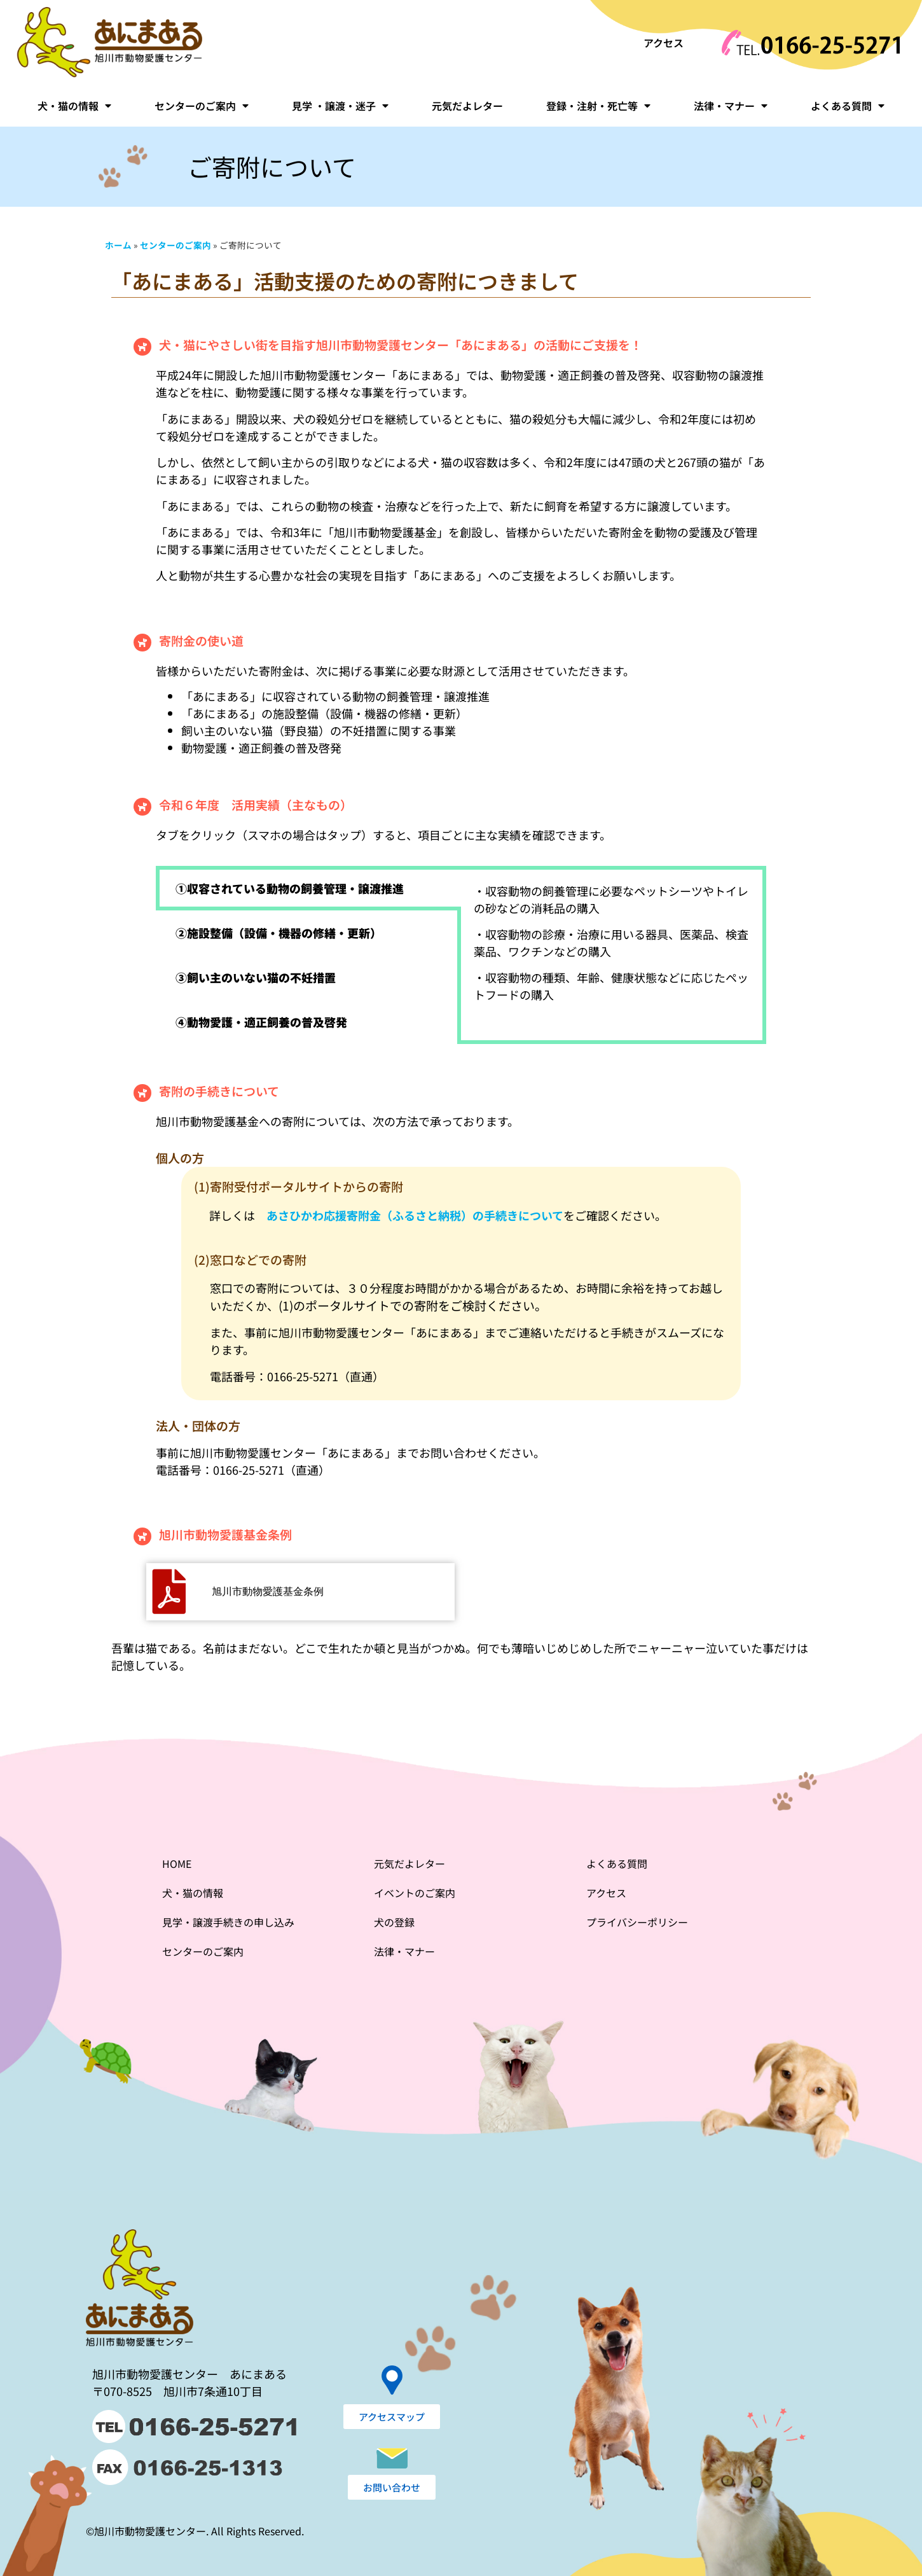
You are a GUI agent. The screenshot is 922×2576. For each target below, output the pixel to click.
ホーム (118, 245)
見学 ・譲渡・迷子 (340, 105)
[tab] (308, 888)
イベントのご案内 (414, 1892)
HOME (176, 1863)
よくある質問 (847, 105)
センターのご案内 (202, 105)
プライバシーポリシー (637, 1922)
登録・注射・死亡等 (598, 105)
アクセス (663, 42)
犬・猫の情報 (74, 105)
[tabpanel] (611, 948)
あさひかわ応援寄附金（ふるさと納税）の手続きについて (414, 1215)
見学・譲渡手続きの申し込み (228, 1922)
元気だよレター (467, 105)
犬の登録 (394, 1922)
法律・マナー (730, 105)
